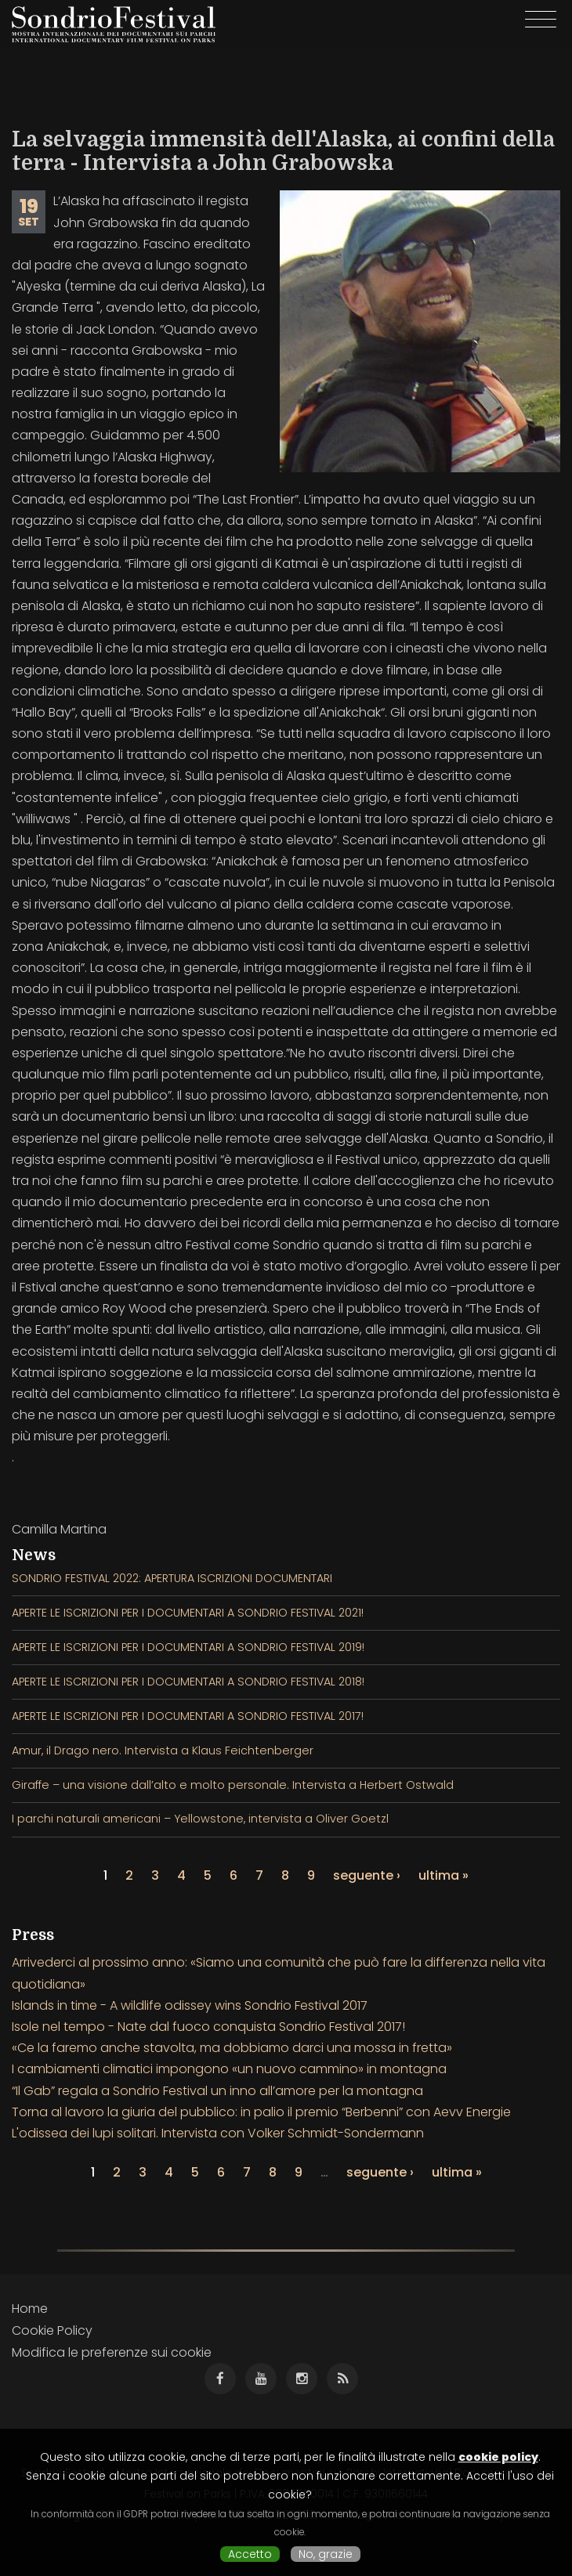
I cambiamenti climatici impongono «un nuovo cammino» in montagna (229, 2069)
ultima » (443, 1875)
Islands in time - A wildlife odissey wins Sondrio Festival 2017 (189, 2005)
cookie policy (498, 2457)
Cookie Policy (52, 2330)
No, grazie (326, 2554)
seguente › (366, 1875)
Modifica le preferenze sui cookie (112, 2352)
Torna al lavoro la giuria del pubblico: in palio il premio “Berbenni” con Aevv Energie (261, 2112)
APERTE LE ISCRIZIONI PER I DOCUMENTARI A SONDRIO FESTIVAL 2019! (188, 1647)
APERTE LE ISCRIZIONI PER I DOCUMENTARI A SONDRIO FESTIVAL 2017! (188, 1716)
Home (30, 2309)
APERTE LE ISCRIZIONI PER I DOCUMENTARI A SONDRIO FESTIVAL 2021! (188, 1612)
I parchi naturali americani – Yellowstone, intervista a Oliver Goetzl (200, 1818)
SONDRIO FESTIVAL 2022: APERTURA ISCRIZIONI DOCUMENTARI (172, 1578)
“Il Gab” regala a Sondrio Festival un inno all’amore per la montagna (217, 2091)
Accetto (250, 2554)
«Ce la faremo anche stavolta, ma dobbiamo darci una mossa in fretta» (232, 2048)
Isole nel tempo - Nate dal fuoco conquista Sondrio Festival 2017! (208, 2027)
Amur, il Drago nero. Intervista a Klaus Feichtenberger (162, 1750)
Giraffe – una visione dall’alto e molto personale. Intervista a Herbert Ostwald (233, 1785)
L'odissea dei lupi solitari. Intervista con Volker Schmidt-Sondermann (218, 2133)
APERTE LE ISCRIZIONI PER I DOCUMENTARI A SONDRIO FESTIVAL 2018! (188, 1681)
